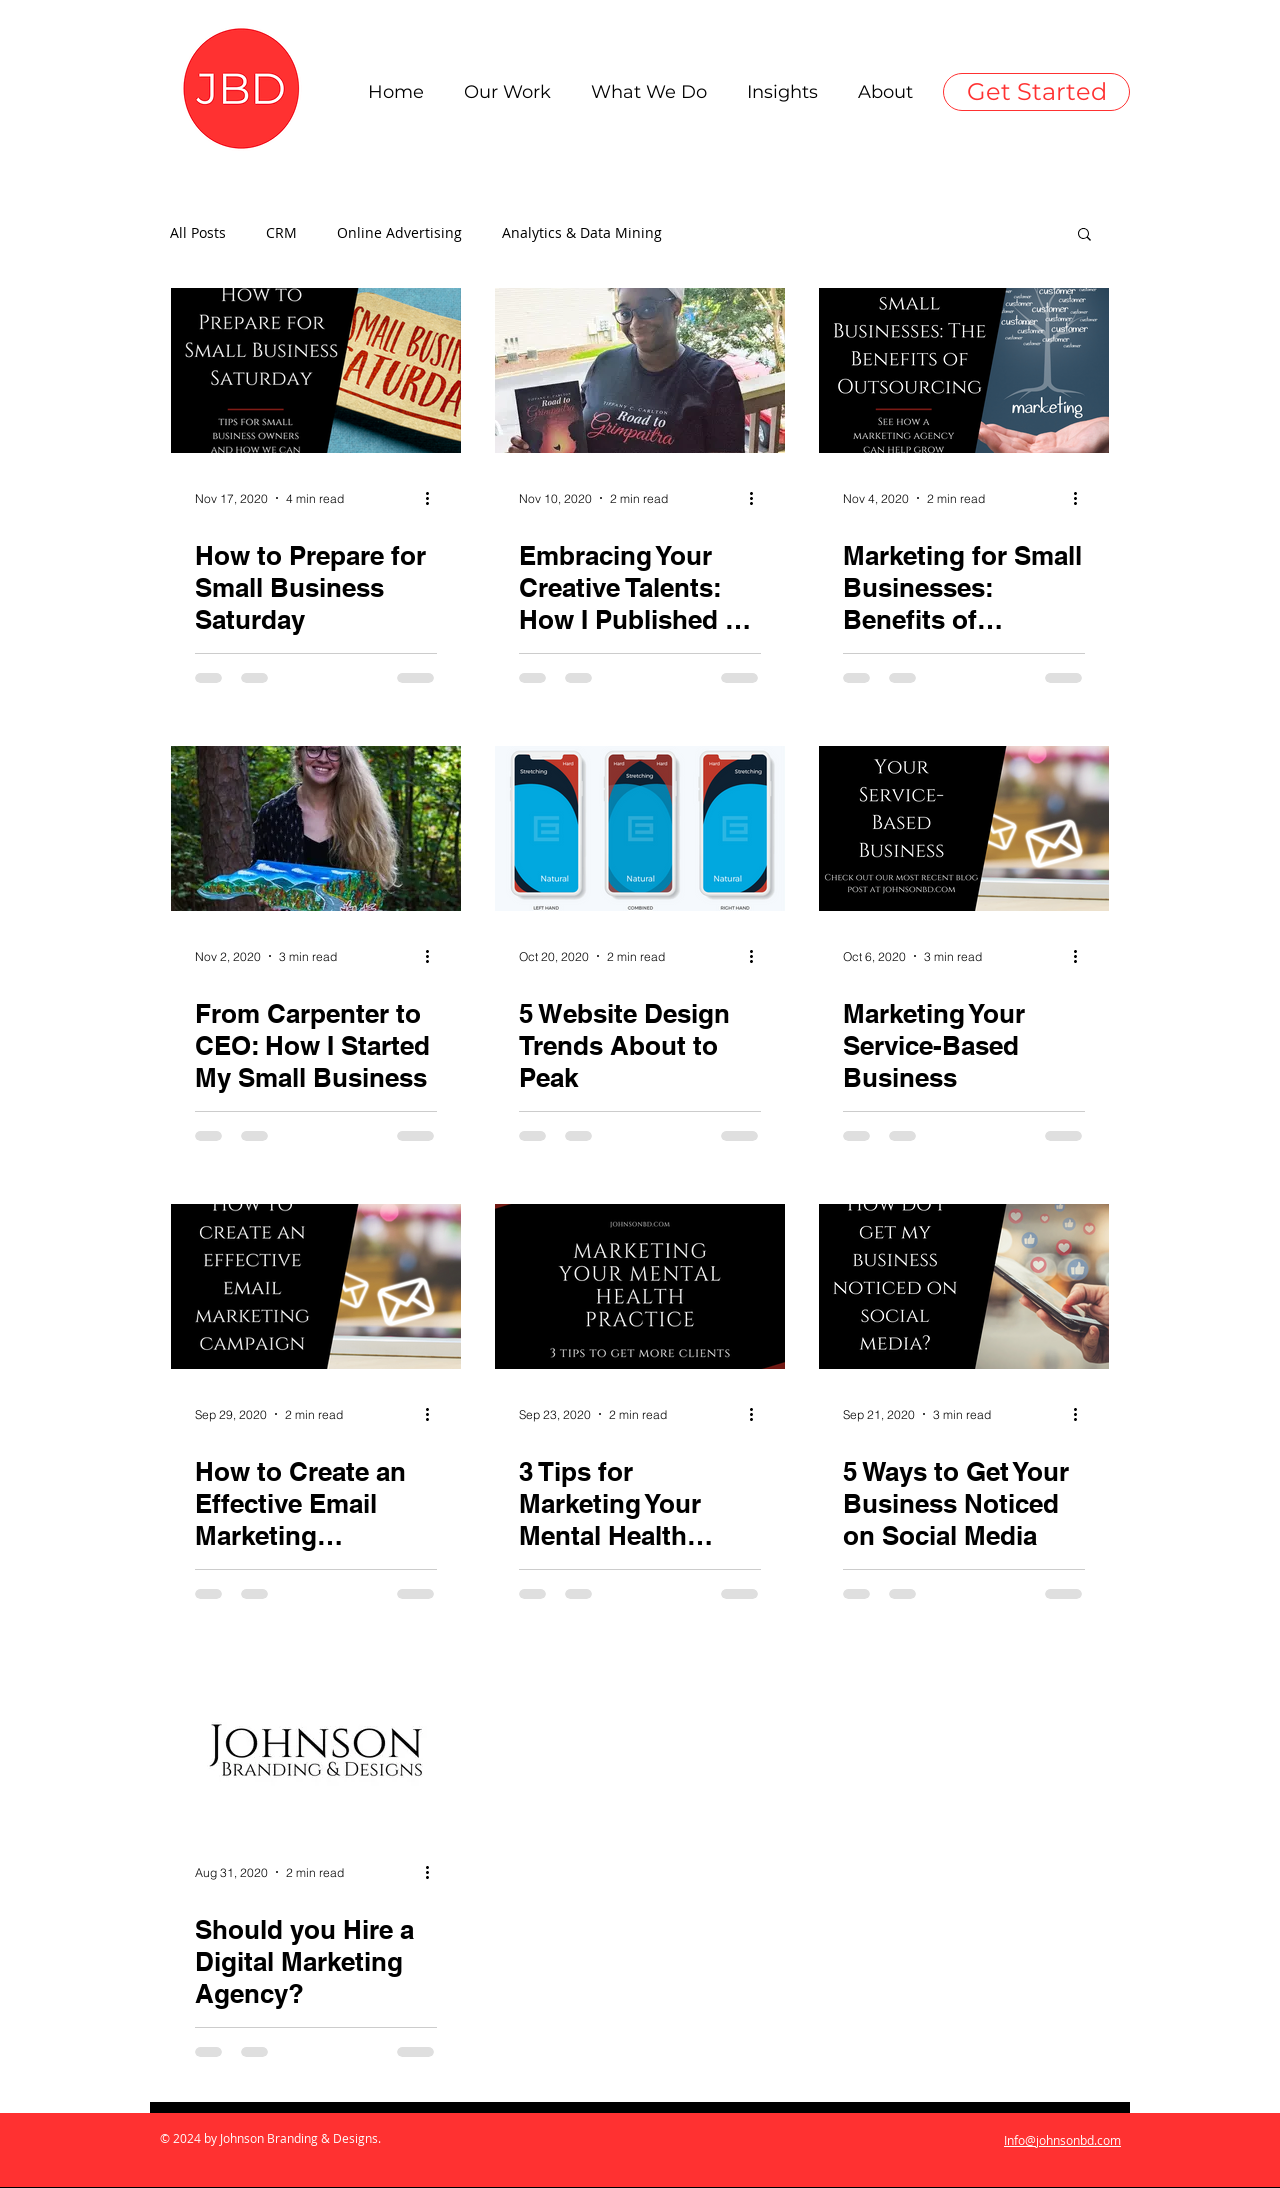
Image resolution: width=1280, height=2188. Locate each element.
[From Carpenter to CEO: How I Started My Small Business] (316, 828)
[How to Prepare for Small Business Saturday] (316, 370)
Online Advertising (399, 233)
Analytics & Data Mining (582, 233)
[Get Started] (1036, 92)
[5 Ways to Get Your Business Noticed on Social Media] (964, 1286)
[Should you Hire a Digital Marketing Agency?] (316, 1744)
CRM (281, 233)
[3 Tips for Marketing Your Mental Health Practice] (640, 1286)
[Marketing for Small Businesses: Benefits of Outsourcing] (964, 370)
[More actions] (434, 498)
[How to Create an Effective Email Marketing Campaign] (316, 1286)
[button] (1084, 235)
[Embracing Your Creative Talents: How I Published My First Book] (640, 370)
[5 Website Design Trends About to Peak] (640, 828)
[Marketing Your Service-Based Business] (964, 828)
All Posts (198, 233)
